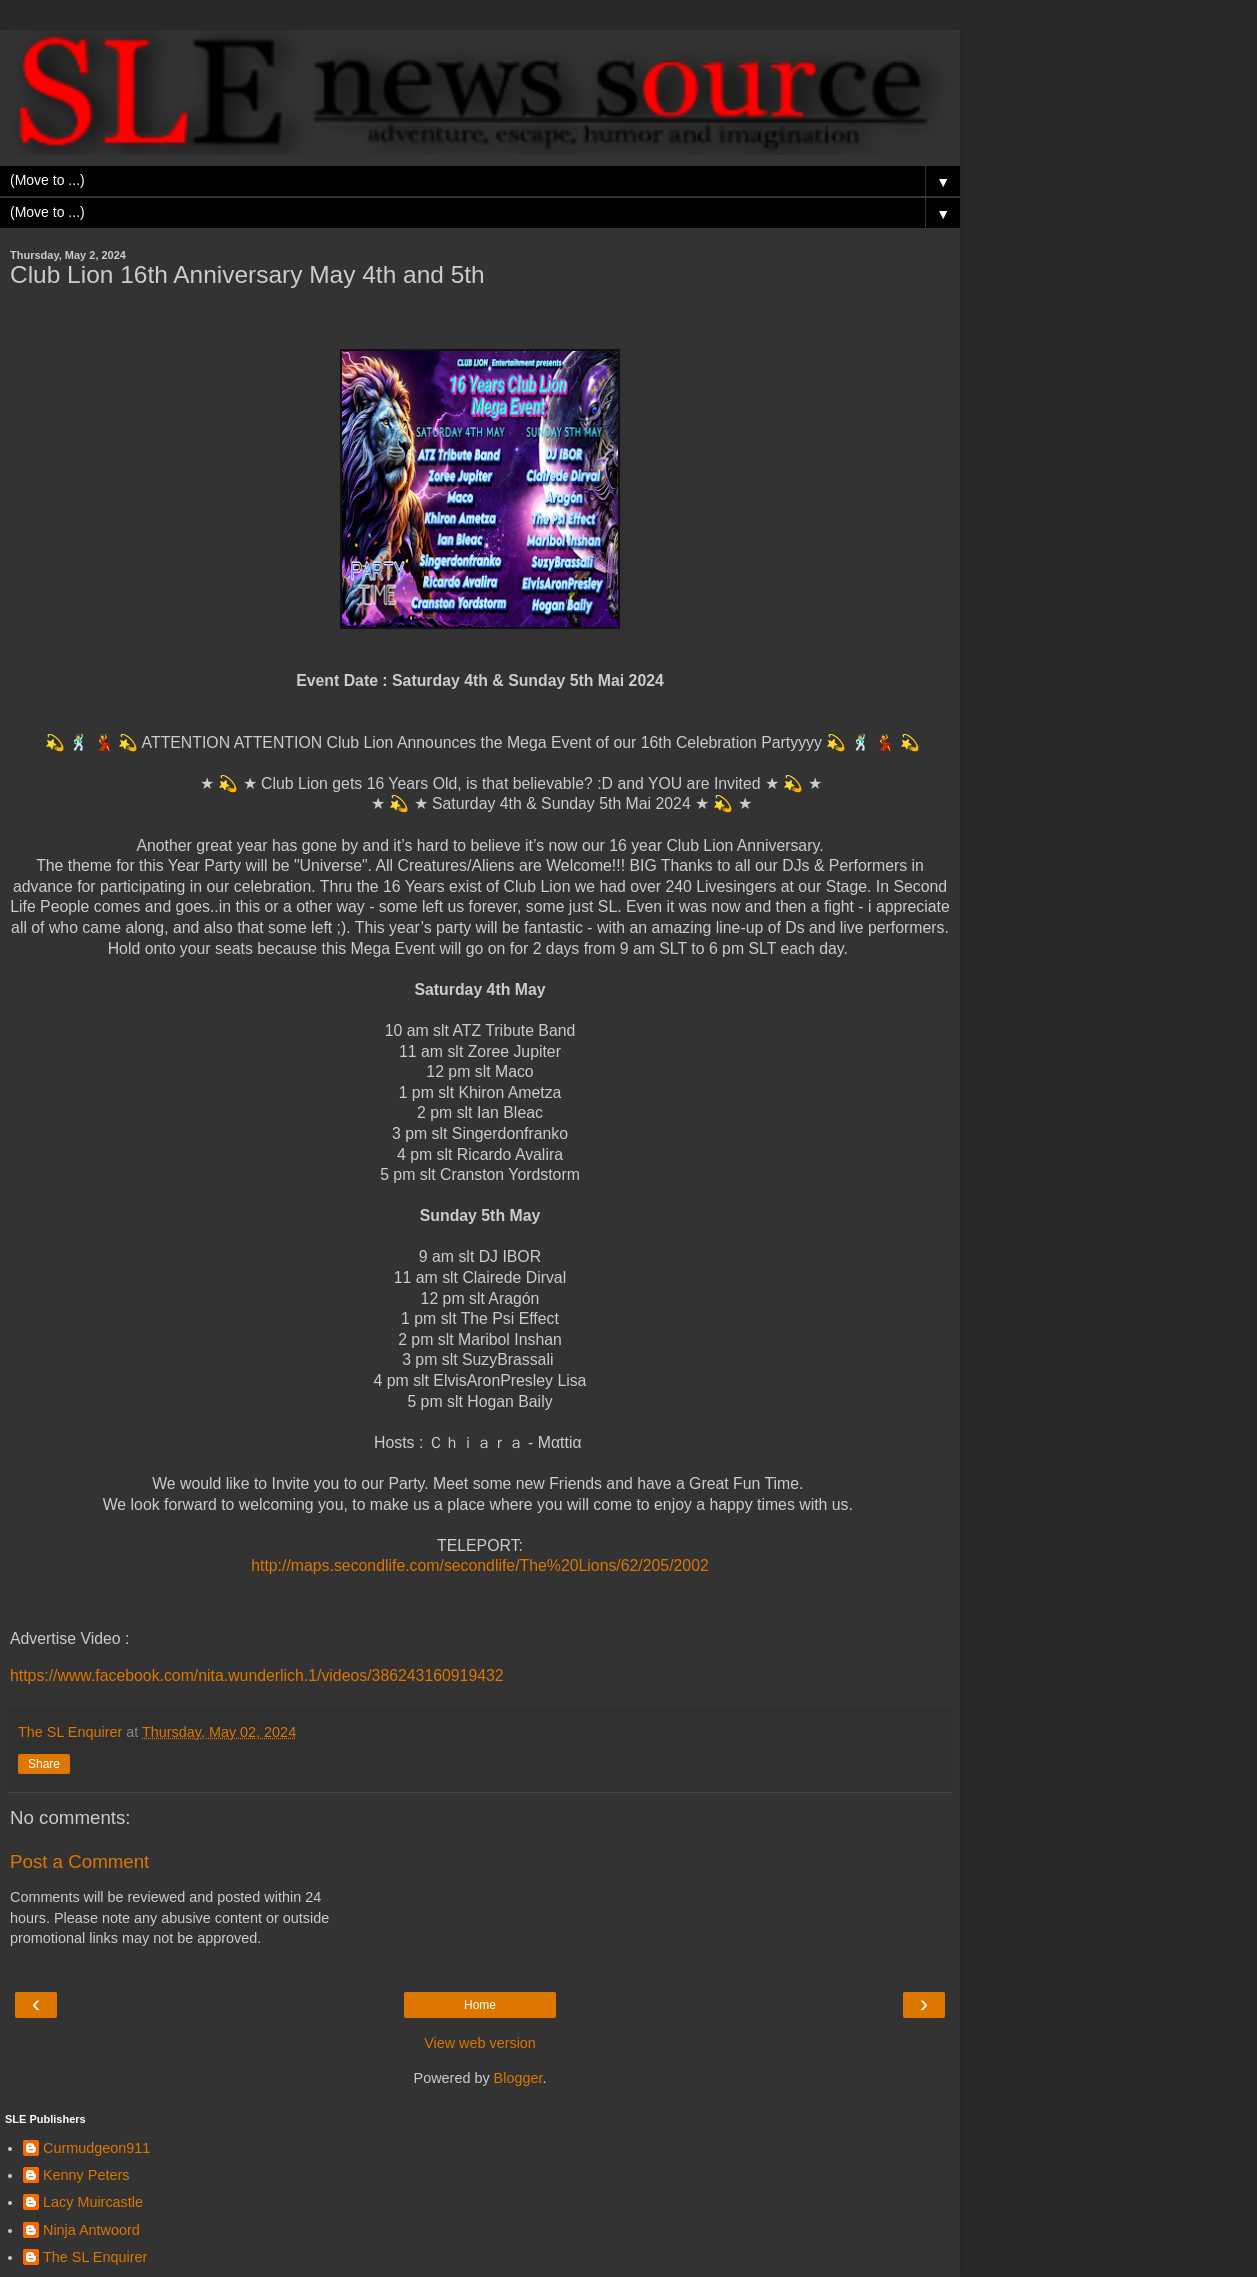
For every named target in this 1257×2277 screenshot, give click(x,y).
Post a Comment (79, 1861)
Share (44, 1764)
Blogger (518, 2078)
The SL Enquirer (95, 2257)
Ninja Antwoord (91, 2230)
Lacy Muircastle (93, 2202)
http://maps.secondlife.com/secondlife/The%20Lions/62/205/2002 (480, 1565)
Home (480, 2005)
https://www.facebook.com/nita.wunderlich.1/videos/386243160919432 (257, 1675)
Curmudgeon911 (96, 2148)
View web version (480, 2043)
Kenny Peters (86, 2175)
